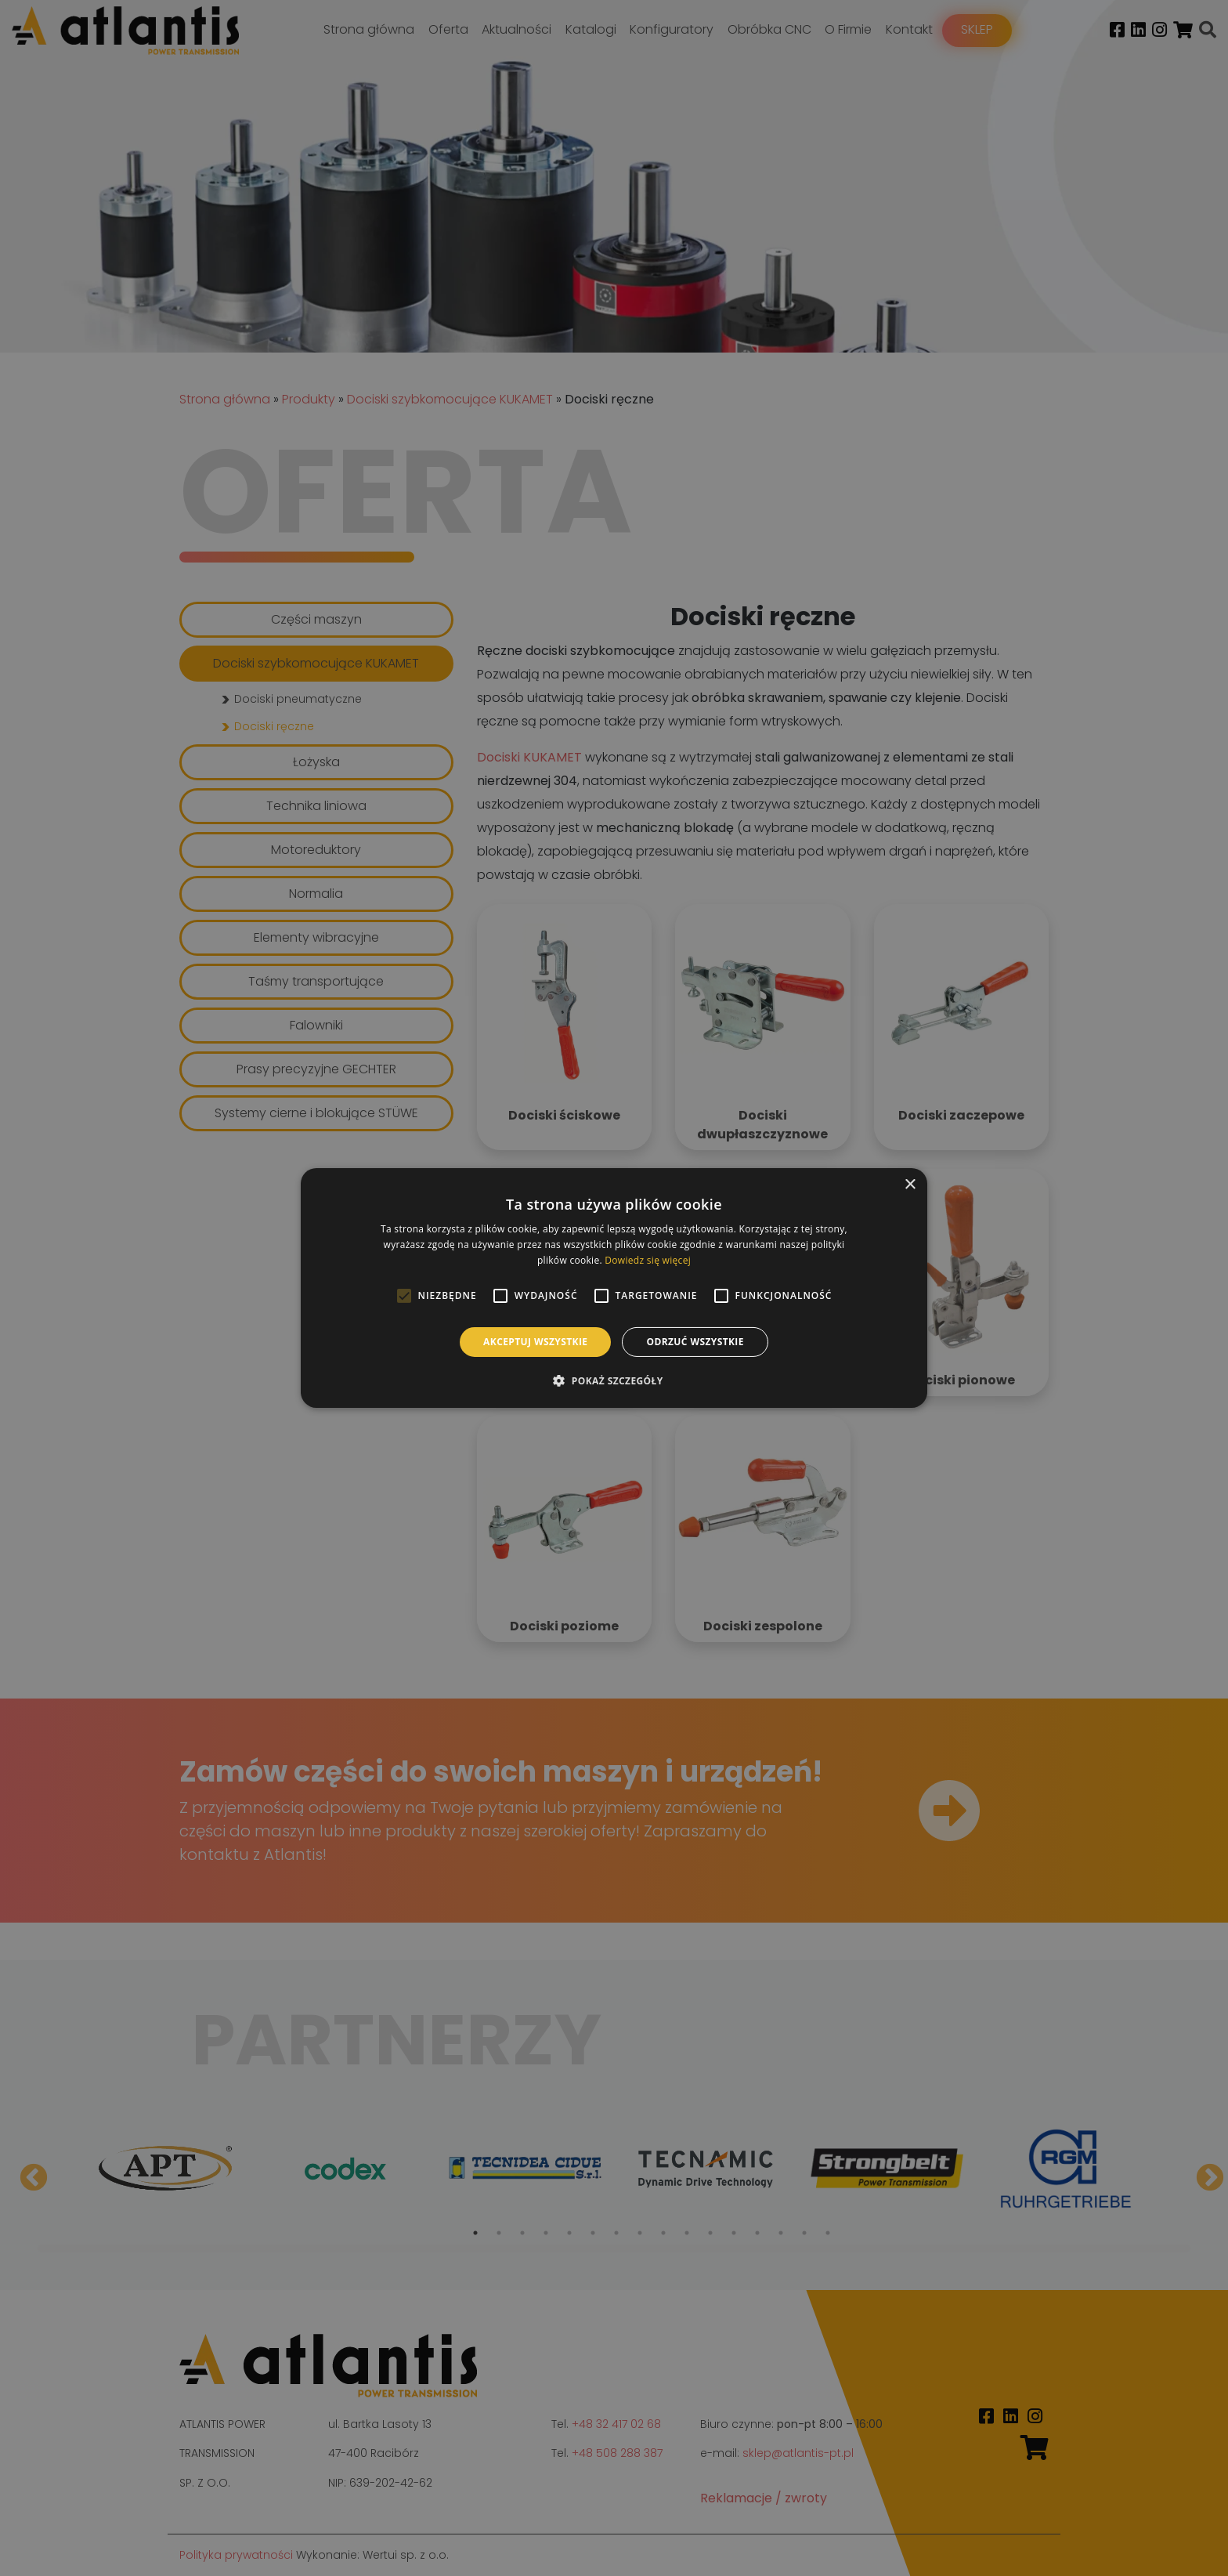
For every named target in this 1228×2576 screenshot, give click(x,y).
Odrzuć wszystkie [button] (694, 1341)
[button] (614, 1380)
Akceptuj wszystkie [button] (535, 1341)
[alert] (614, 1288)
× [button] (910, 1185)
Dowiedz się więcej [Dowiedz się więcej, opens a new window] (648, 1260)
